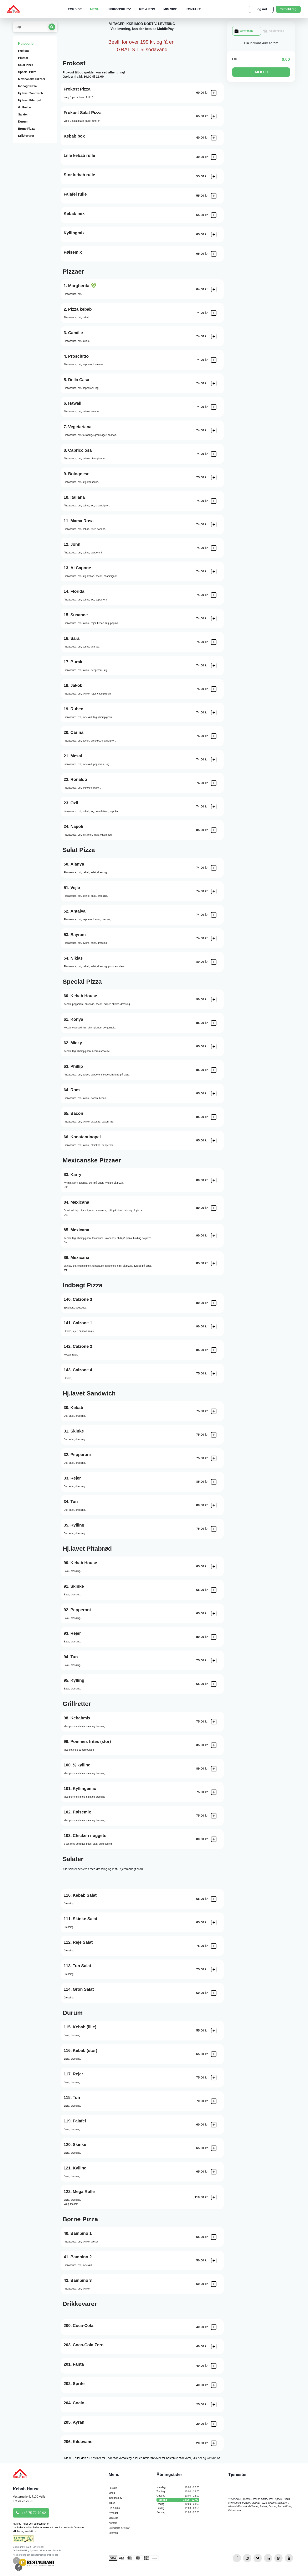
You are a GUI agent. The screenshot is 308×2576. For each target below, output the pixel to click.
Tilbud (112, 2503)
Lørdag (177, 2508)
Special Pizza (27, 72)
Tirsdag (177, 2491)
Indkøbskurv (119, 9)
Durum (22, 121)
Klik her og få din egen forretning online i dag (35, 2555)
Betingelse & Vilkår (119, 2527)
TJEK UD (261, 72)
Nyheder (113, 2513)
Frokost (23, 50)
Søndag (177, 2512)
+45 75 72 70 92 (31, 2513)
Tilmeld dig (288, 9)
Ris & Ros (147, 9)
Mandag (177, 2487)
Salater (23, 114)
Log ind (261, 9)
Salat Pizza (25, 65)
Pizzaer (23, 58)
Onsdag (177, 2496)
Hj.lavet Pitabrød (29, 100)
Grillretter (24, 107)
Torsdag (178, 2500)
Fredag (177, 2504)
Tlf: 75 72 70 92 (23, 2501)
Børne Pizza (26, 128)
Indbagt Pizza (27, 86)
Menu (94, 9)
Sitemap (113, 2532)
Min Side (170, 9)
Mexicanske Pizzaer (31, 79)
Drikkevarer (26, 135)
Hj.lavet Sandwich (30, 93)
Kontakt (193, 9)
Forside (75, 9)
